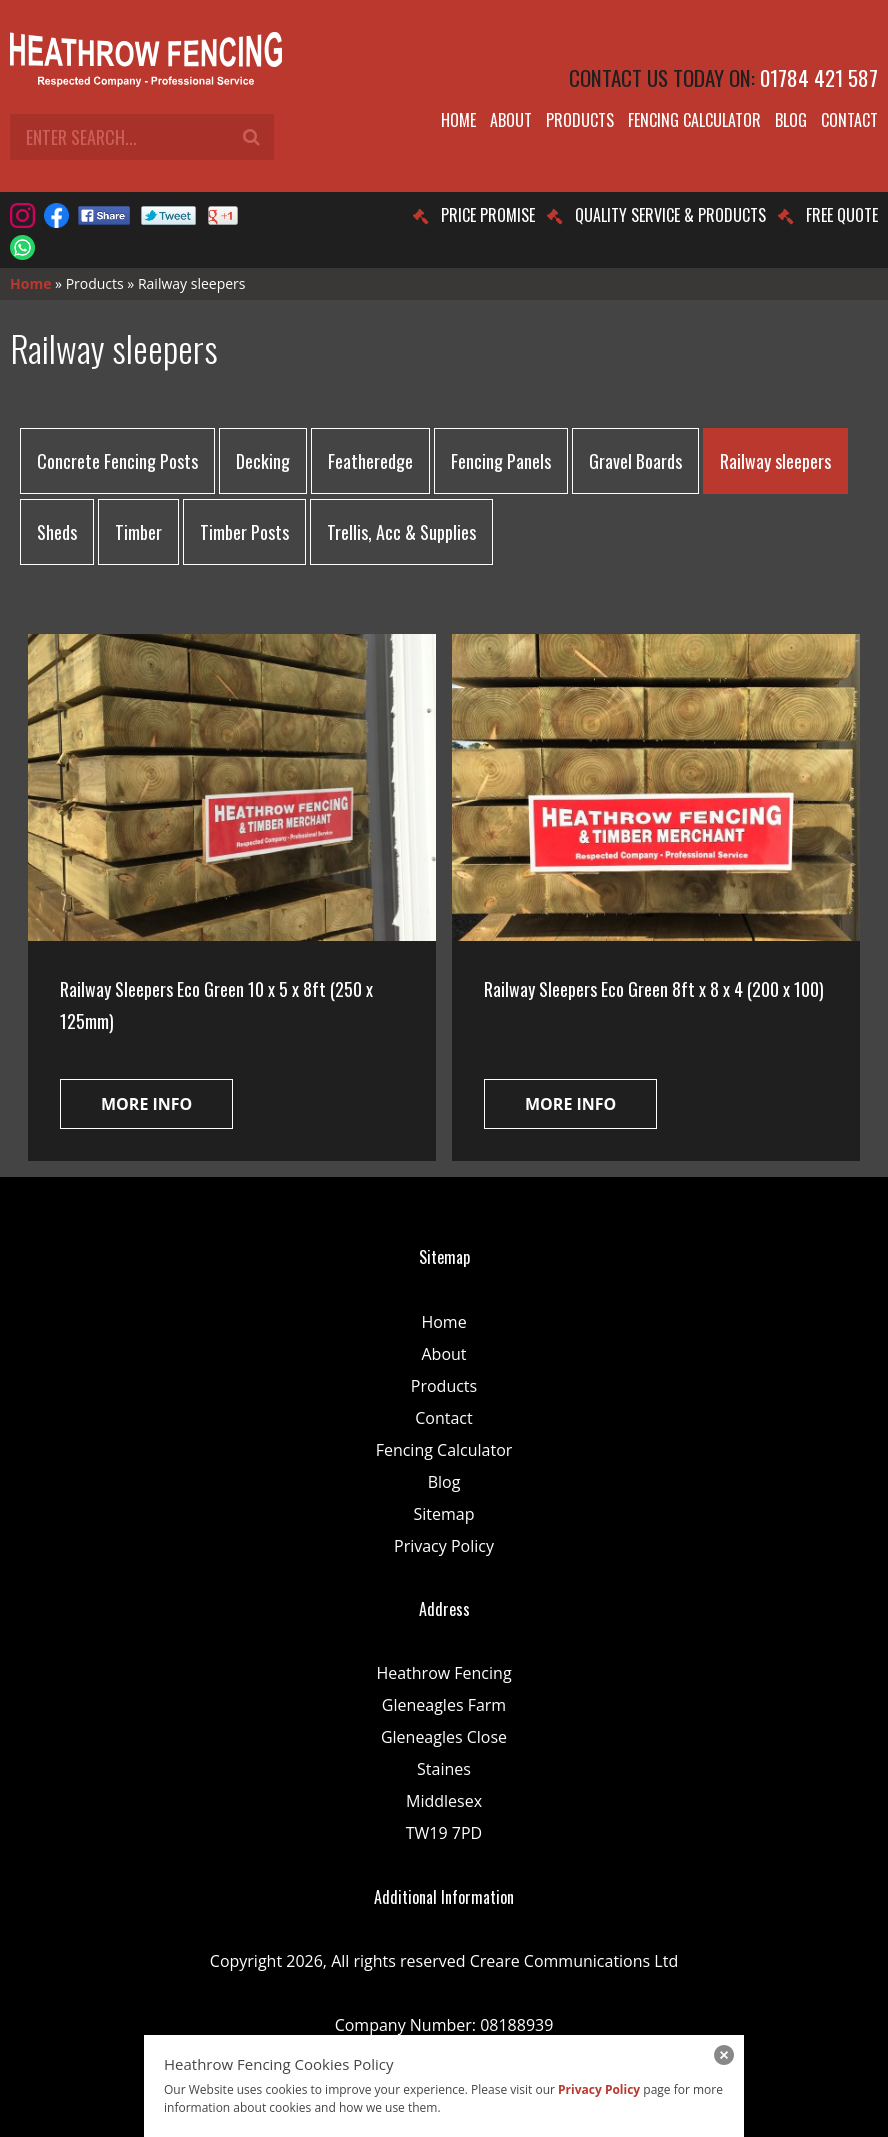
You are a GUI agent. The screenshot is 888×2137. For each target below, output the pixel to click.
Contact (849, 120)
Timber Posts (244, 532)
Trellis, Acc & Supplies (401, 532)
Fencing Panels (501, 461)
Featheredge (370, 461)
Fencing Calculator (694, 120)
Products (580, 120)
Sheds (57, 532)
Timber (138, 532)
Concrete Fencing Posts (117, 461)
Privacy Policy (444, 1546)
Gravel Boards (635, 461)
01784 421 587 (819, 77)
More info (146, 1104)
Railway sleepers (775, 461)
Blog (791, 120)
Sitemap (444, 1514)
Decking (263, 461)
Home (458, 120)
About (511, 120)
